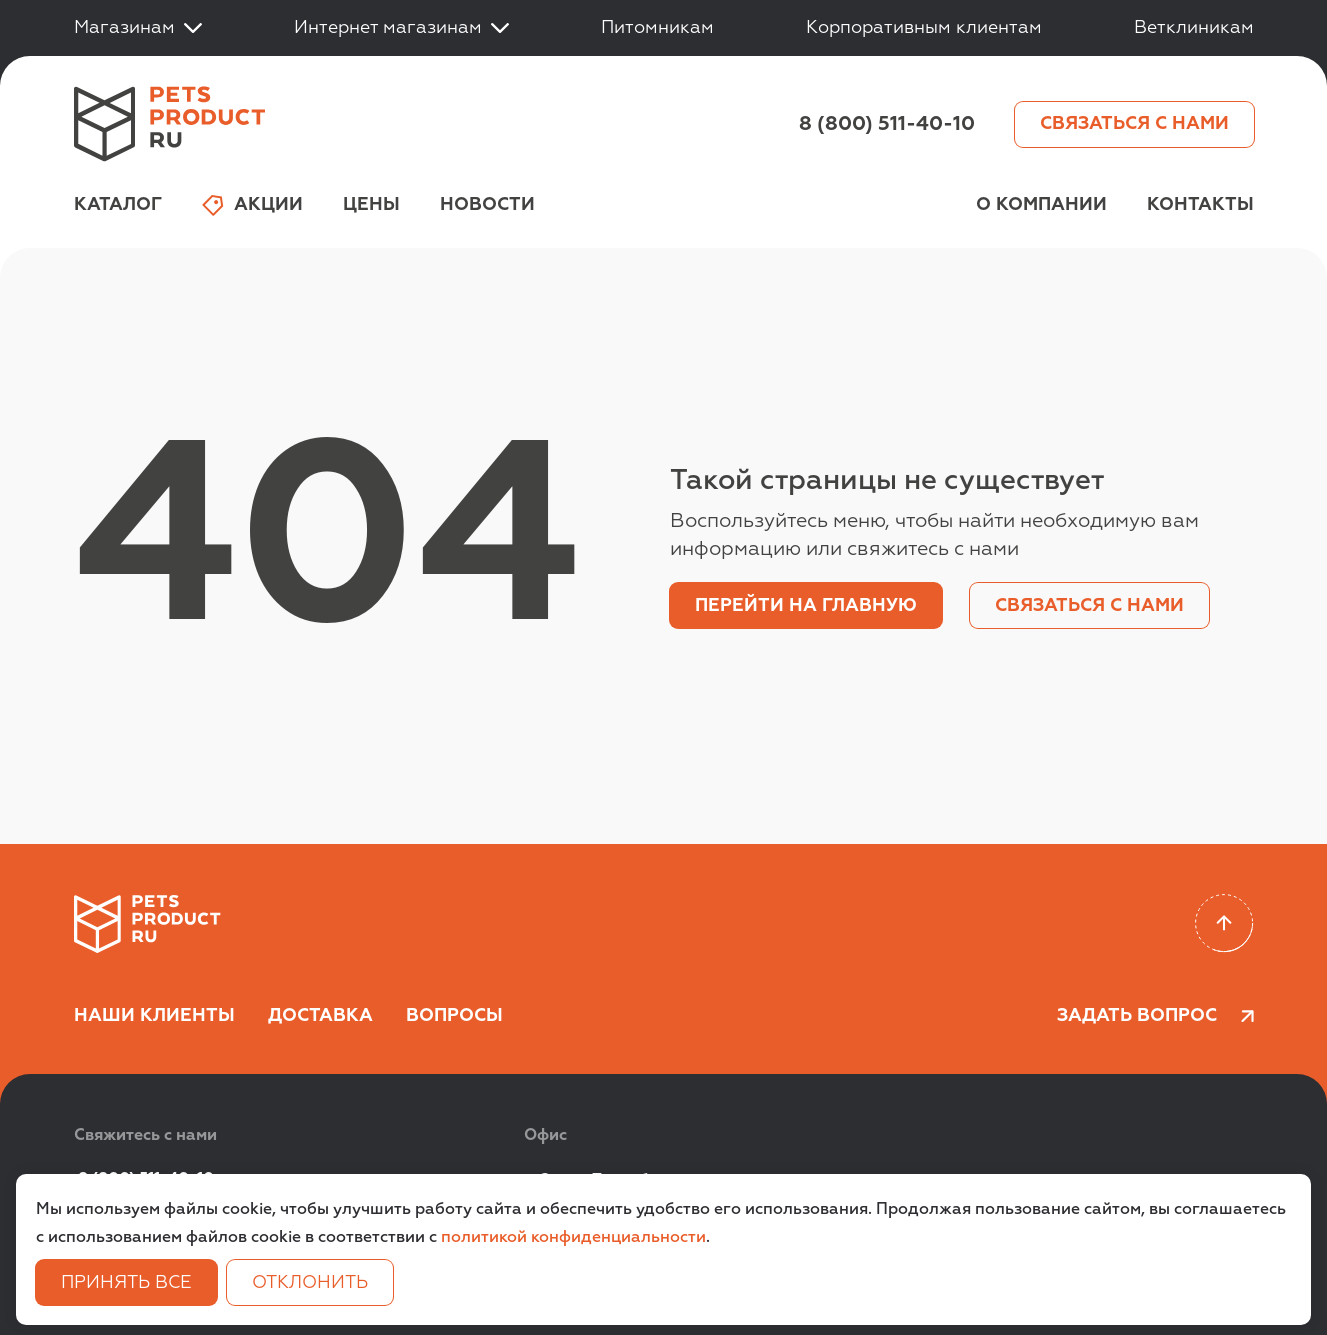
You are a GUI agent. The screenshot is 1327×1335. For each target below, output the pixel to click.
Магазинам (138, 28)
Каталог (118, 205)
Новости (487, 205)
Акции (252, 205)
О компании (1041, 205)
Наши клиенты (154, 1016)
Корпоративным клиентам (924, 28)
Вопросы (454, 1016)
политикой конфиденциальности (573, 1238)
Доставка (320, 1016)
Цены (371, 205)
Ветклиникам (1194, 28)
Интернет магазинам (401, 28)
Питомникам (657, 28)
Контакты (1200, 205)
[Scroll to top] (1224, 923)
